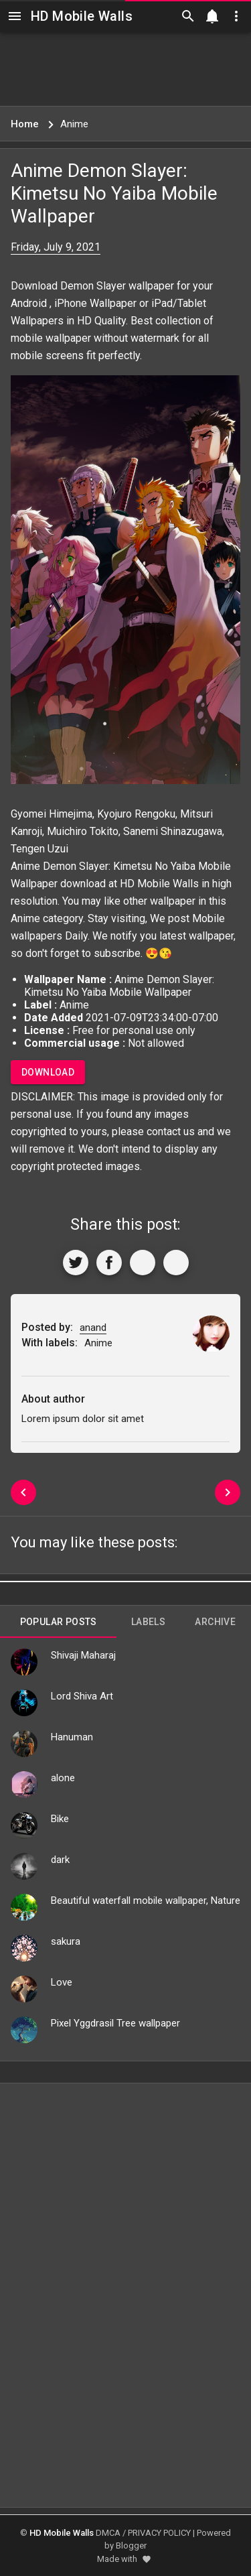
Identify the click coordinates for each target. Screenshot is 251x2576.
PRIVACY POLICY (159, 2533)
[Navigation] (15, 16)
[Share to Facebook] (109, 1262)
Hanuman (72, 1737)
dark (60, 1860)
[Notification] (212, 16)
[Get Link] (142, 1262)
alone (63, 1778)
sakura (65, 1941)
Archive (215, 1621)
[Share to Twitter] (75, 1262)
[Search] (188, 16)
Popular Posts (58, 1621)
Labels (148, 1621)
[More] (176, 1262)
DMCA (108, 2533)
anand (93, 1328)
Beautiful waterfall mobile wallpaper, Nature (145, 1900)
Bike (60, 1819)
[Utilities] (236, 16)
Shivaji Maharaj (83, 1655)
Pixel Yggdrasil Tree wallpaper (115, 2023)
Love (61, 1982)
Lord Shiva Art (82, 1696)
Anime (25, 918)
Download (47, 1072)
